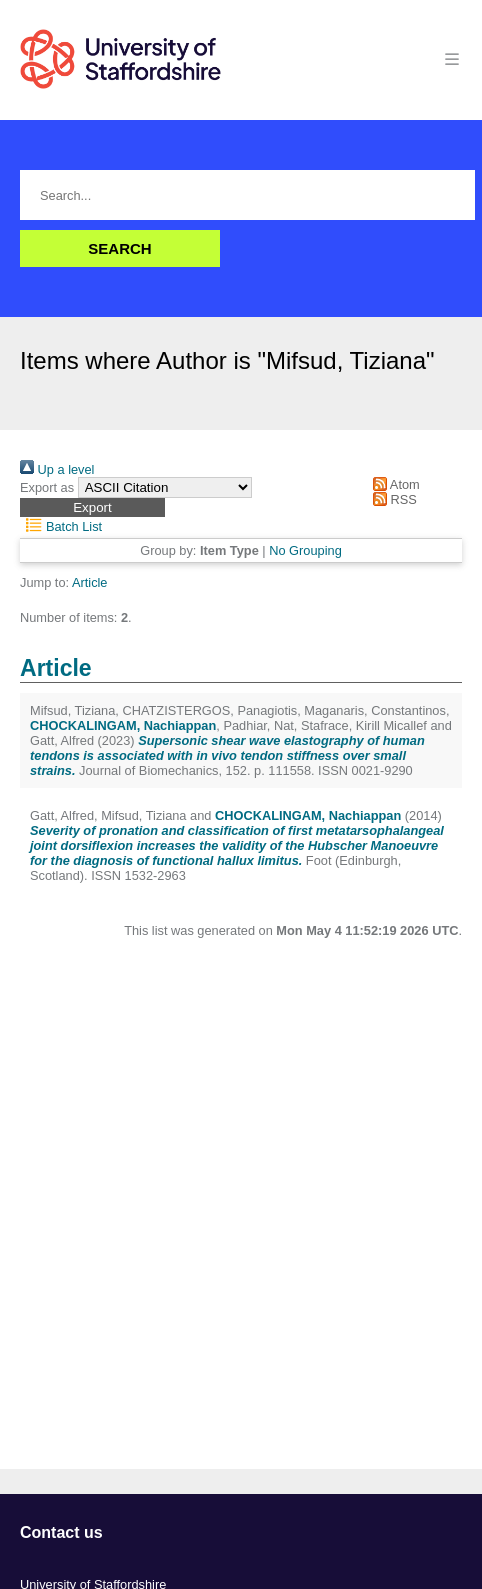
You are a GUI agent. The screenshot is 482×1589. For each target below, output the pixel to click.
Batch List (61, 526)
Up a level (57, 469)
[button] (92, 507)
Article (90, 582)
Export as (47, 487)
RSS (392, 499)
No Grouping (305, 550)
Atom (393, 484)
